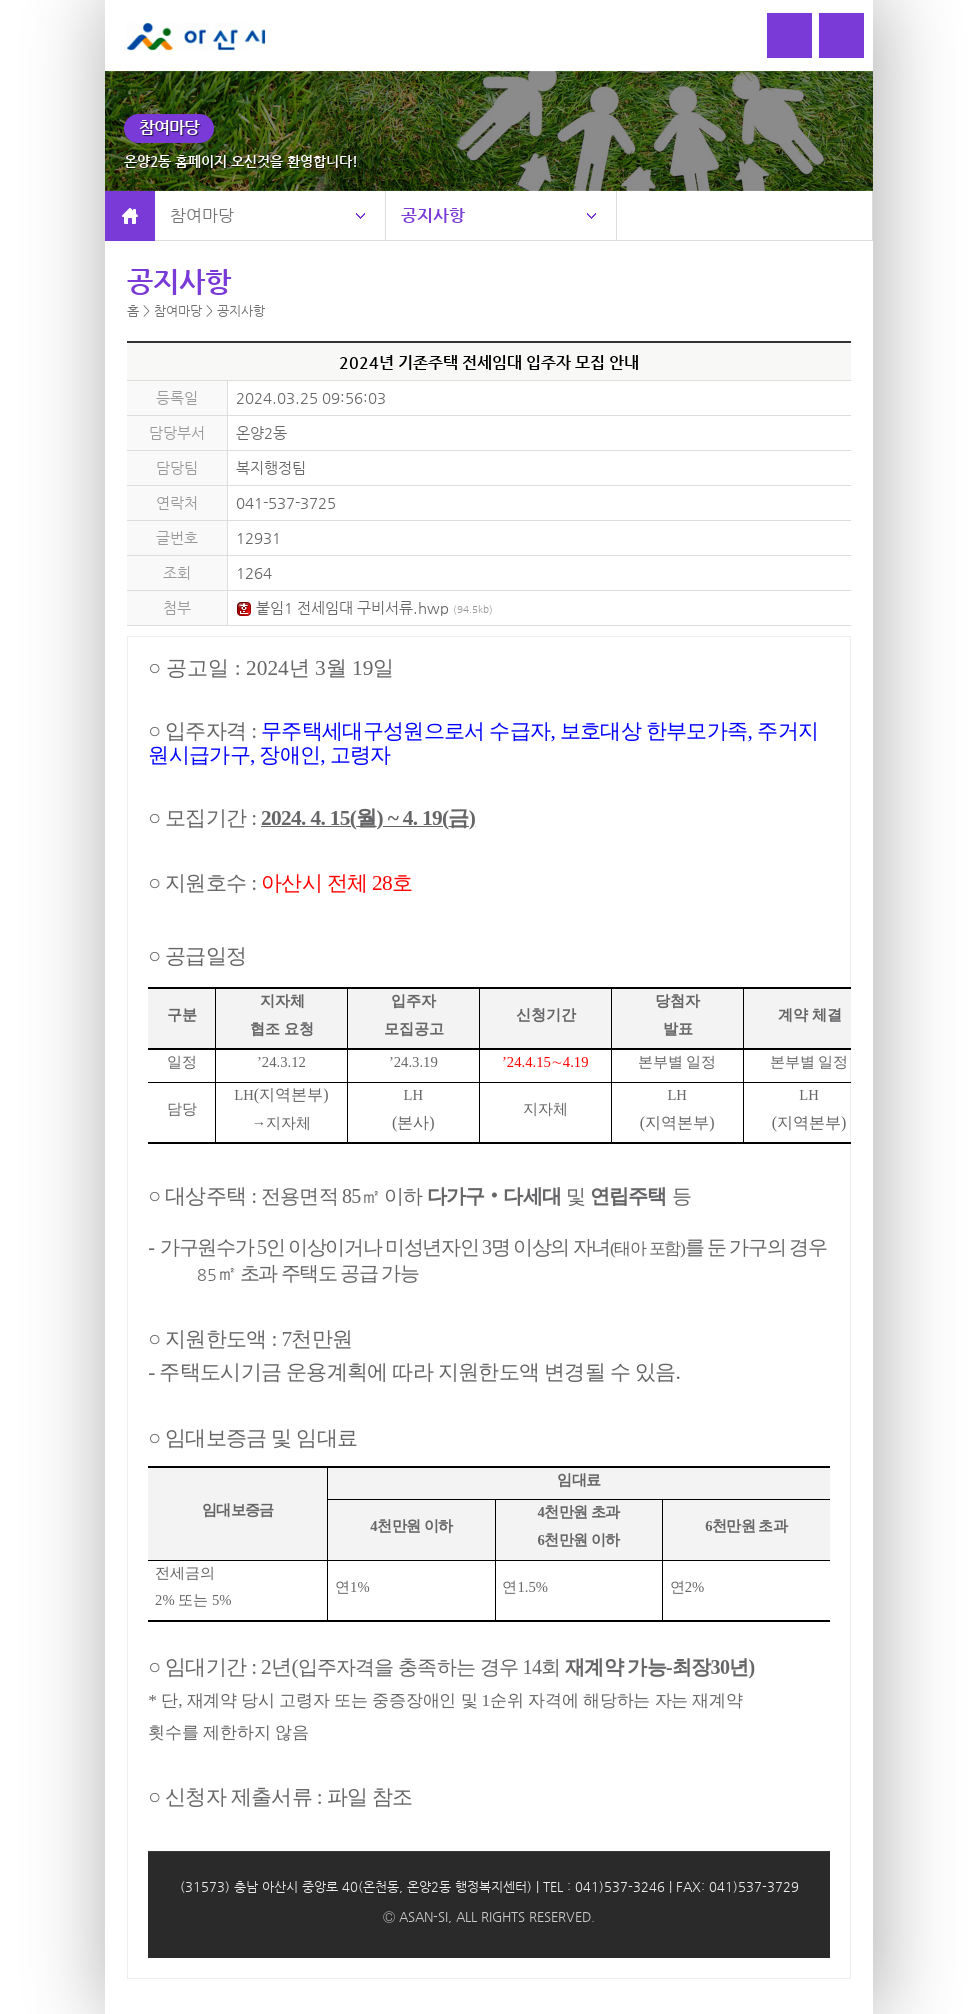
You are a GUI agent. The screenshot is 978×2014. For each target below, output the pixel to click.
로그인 (789, 35)
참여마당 (202, 215)
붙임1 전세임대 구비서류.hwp (364, 607)
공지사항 (433, 215)
